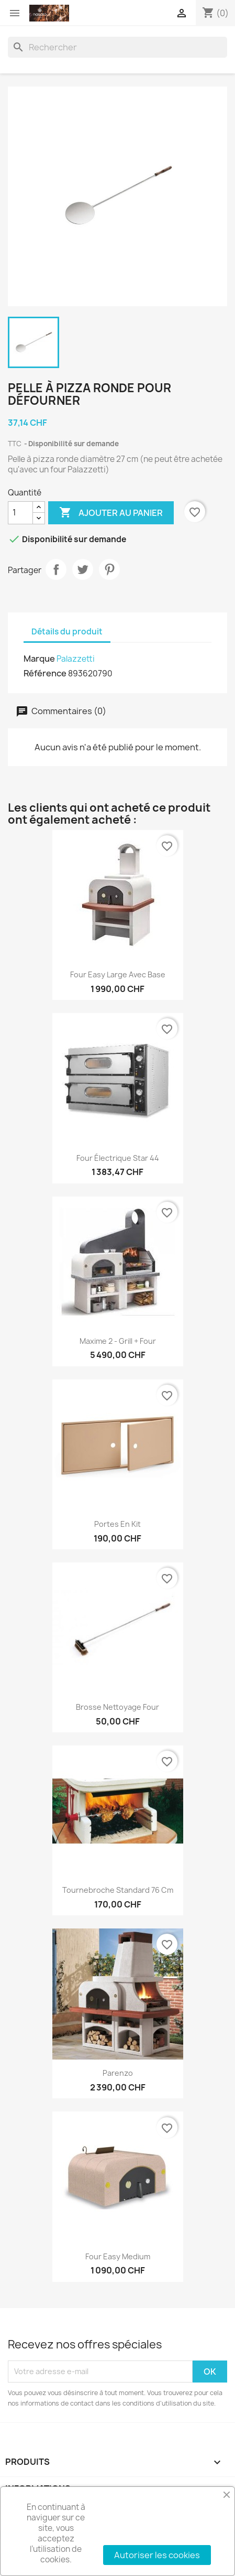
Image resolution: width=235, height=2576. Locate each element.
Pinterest (109, 569)
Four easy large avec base (117, 974)
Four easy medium (117, 2256)
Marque (39, 658)
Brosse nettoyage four (117, 1707)
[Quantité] (20, 512)
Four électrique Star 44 (117, 1158)
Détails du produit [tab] (67, 631)
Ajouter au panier (111, 513)
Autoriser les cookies (157, 2555)
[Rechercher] (117, 47)
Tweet (82, 569)
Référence (45, 673)
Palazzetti (76, 658)
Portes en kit (117, 1524)
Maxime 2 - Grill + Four (118, 1341)
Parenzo (118, 2073)
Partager (56, 569)
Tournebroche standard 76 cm (117, 1890)
